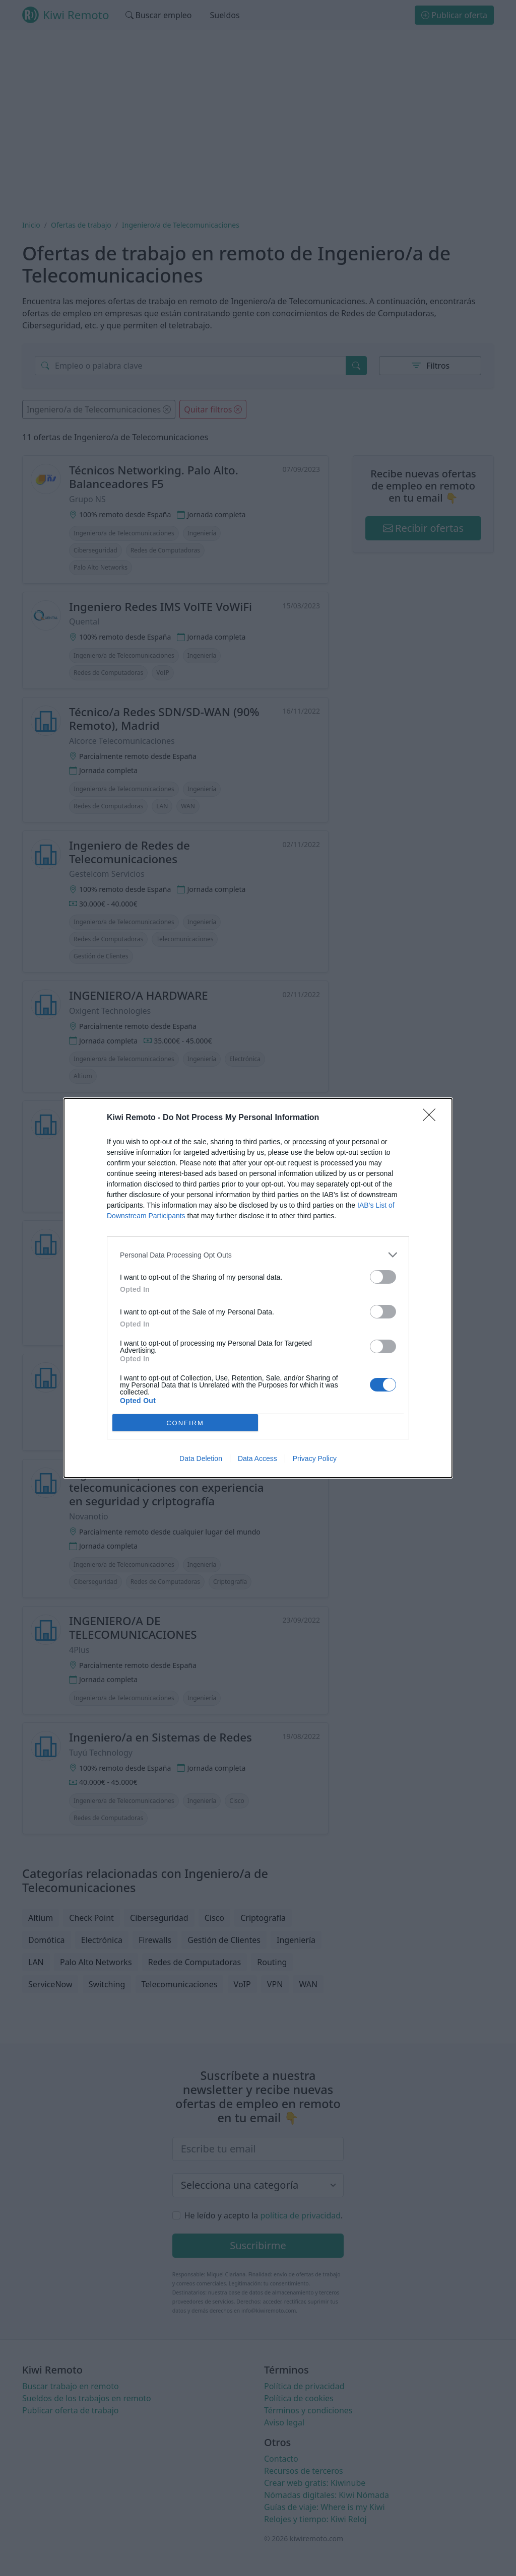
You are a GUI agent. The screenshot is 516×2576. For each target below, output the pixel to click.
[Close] (432, 1118)
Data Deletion (200, 1458)
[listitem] (258, 1254)
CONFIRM (185, 1423)
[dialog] (258, 1288)
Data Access (257, 1458)
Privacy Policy (315, 1458)
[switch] (383, 1277)
